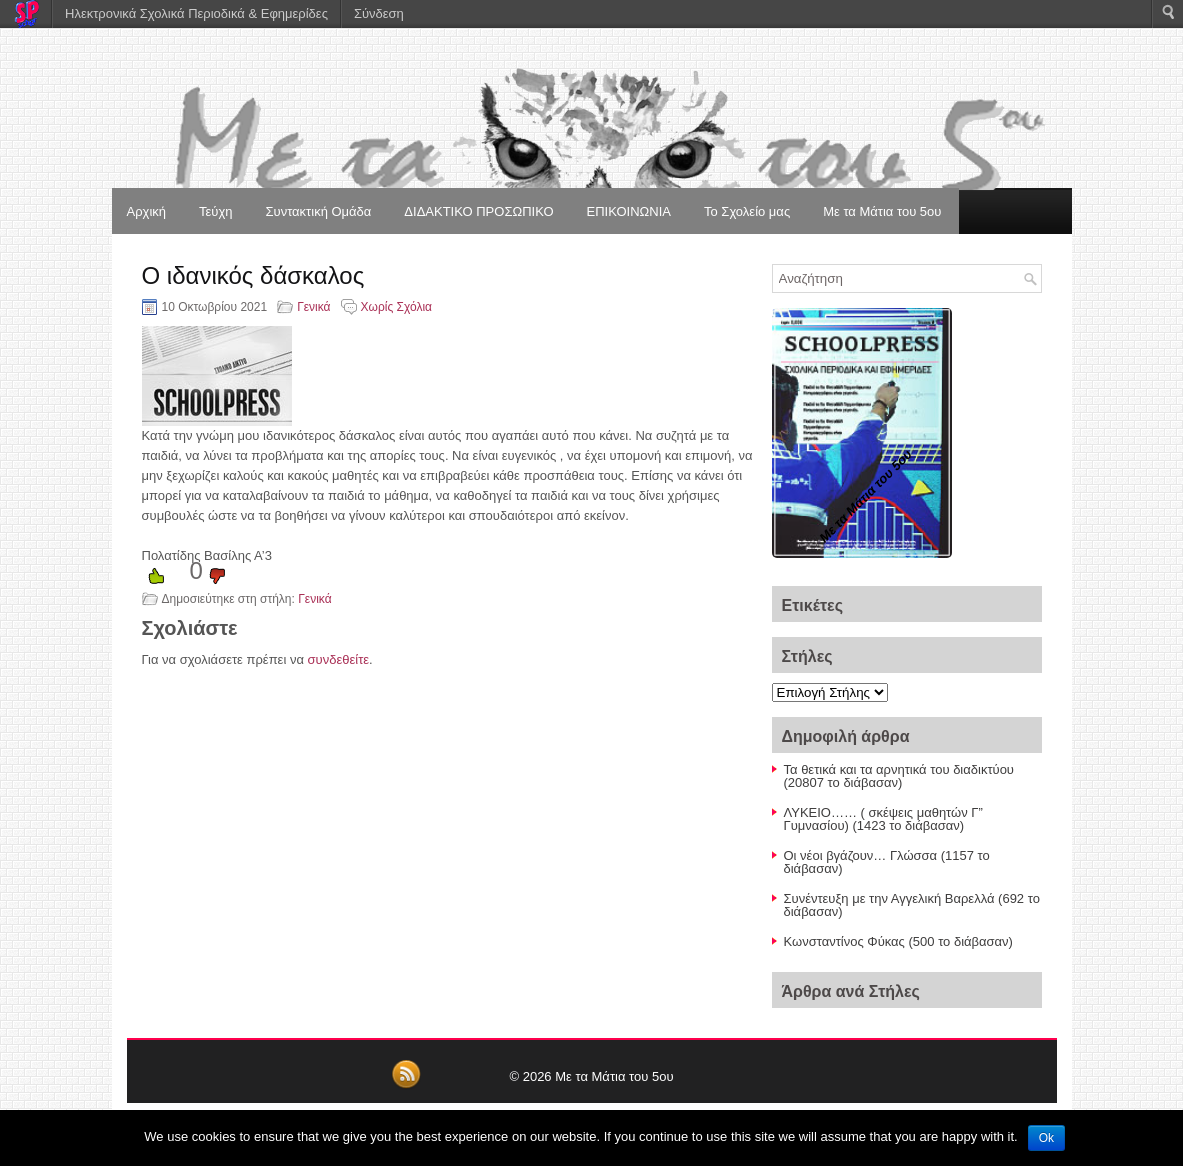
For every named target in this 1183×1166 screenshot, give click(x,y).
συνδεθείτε (339, 659)
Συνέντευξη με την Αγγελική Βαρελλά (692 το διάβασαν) (912, 905)
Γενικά (313, 307)
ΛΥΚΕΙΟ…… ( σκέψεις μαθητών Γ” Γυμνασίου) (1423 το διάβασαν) (883, 819)
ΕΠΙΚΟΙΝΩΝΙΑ (629, 211)
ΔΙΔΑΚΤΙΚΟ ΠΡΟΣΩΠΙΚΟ (478, 211)
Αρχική (147, 211)
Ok (1046, 1138)
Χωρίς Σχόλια (396, 307)
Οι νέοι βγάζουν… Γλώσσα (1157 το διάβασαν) (887, 862)
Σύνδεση (379, 13)
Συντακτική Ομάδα (319, 211)
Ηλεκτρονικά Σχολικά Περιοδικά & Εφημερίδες (196, 13)
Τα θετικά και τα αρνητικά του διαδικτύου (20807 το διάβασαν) (899, 776)
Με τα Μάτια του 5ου (882, 211)
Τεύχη (215, 211)
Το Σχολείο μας (747, 211)
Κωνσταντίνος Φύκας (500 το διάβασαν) (898, 941)
